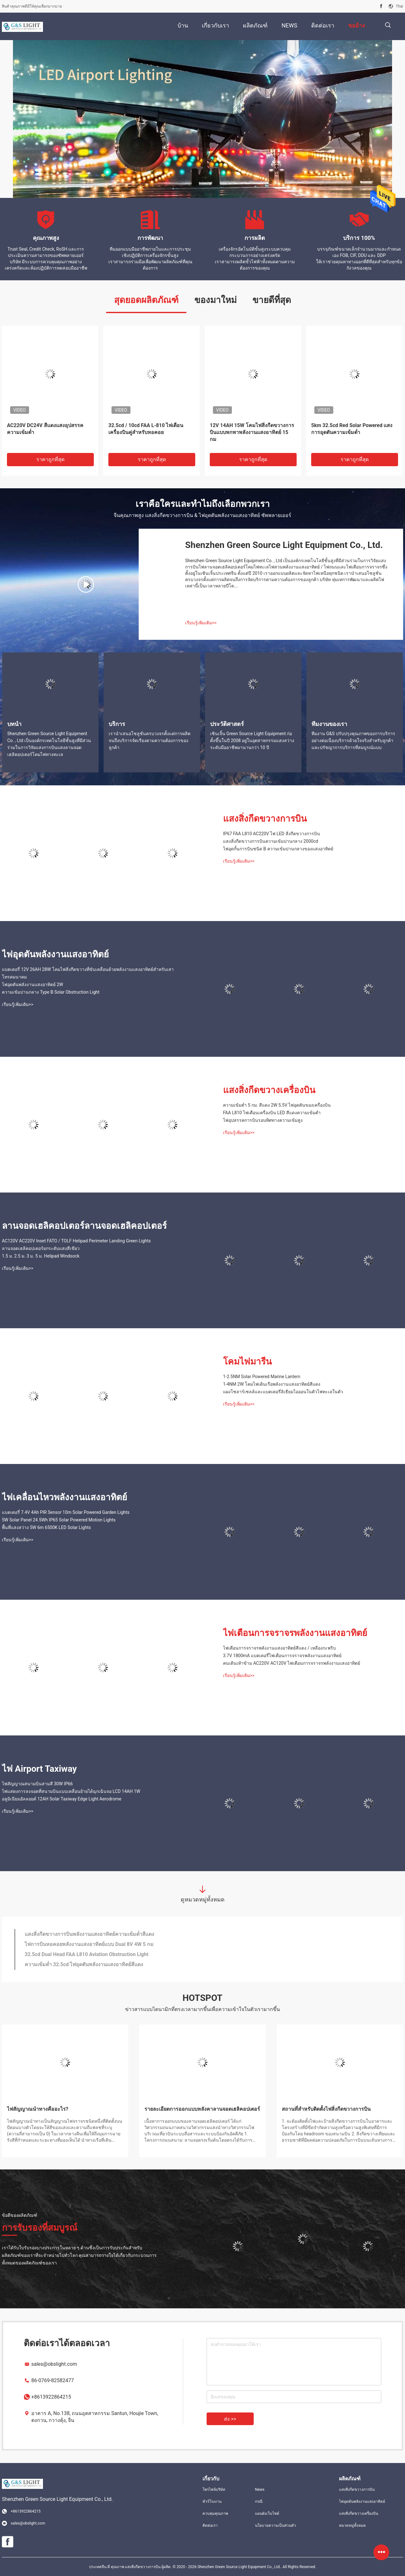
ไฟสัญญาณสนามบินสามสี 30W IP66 (37, 1783)
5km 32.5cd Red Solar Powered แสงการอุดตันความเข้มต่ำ (351, 428)
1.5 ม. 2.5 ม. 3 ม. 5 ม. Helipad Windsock (40, 1255)
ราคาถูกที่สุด (50, 459)
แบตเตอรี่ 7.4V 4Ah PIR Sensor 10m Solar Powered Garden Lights (66, 1512)
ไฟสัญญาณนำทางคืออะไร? (37, 2109)
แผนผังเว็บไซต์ (267, 2513)
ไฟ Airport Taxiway (39, 1769)
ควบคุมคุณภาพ (215, 2513)
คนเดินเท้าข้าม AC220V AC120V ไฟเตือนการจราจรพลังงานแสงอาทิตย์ (291, 1663)
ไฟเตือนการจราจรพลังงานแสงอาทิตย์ (295, 1633)
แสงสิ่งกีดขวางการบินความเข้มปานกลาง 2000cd (270, 841)
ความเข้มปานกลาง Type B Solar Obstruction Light (51, 992)
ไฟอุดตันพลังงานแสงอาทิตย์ (55, 954)
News (259, 2489)
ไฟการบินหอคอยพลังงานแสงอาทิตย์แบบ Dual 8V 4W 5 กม (89, 1944)
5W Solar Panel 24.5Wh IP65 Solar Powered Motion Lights (59, 1519)
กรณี (259, 2501)
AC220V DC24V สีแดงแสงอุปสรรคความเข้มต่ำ (45, 428)
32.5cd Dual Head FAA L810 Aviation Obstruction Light (86, 1954)
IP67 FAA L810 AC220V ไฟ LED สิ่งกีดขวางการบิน (271, 833)
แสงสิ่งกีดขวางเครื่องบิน (269, 1090)
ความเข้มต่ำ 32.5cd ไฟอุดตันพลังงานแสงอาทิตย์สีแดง (84, 1964)
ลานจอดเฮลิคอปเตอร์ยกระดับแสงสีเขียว (41, 1248)
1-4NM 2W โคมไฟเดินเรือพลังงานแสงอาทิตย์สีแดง (271, 1384)
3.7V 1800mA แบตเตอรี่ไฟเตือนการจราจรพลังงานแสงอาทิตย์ (282, 1655)
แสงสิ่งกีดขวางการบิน (265, 818)
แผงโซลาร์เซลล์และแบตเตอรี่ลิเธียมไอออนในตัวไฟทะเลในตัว (283, 1391)
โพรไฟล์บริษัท (213, 2489)
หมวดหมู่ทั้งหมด (352, 2525)
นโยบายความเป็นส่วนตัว (275, 2525)
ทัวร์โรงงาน (211, 2501)
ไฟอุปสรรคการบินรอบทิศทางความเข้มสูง (263, 1120)
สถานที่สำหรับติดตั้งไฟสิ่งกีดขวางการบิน (326, 2109)
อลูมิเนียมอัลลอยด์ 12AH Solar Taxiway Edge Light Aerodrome (61, 1798)
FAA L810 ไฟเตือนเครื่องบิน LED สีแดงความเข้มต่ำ (272, 1112)
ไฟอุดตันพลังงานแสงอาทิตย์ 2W (32, 984)
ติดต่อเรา (210, 2525)
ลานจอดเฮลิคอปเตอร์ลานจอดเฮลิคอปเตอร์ (84, 1226)
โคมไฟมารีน (247, 1361)
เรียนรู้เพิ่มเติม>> (201, 622)
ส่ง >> (230, 2419)
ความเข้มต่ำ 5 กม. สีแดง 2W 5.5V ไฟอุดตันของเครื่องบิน (277, 1105)
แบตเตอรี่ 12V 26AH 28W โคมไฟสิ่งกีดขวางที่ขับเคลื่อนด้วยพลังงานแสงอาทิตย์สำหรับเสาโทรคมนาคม (88, 973)
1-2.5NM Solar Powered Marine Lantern (261, 1376)
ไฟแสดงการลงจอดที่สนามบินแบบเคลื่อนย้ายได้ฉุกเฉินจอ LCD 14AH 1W (71, 1791)
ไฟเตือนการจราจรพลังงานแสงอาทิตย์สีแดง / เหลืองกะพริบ (279, 1648)
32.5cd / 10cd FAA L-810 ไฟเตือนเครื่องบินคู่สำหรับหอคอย (145, 428)
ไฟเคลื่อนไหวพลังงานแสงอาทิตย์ (64, 1497)
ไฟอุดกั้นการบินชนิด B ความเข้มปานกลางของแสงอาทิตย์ (278, 848)
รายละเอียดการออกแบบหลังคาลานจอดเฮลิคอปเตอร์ (202, 2109)
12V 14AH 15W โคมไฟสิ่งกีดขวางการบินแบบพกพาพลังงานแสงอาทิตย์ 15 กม (252, 432)
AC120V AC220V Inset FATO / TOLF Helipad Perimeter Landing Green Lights (76, 1240)
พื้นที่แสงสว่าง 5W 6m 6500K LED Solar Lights (46, 1527)
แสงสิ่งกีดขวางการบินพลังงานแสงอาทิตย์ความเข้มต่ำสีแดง (89, 1934)
